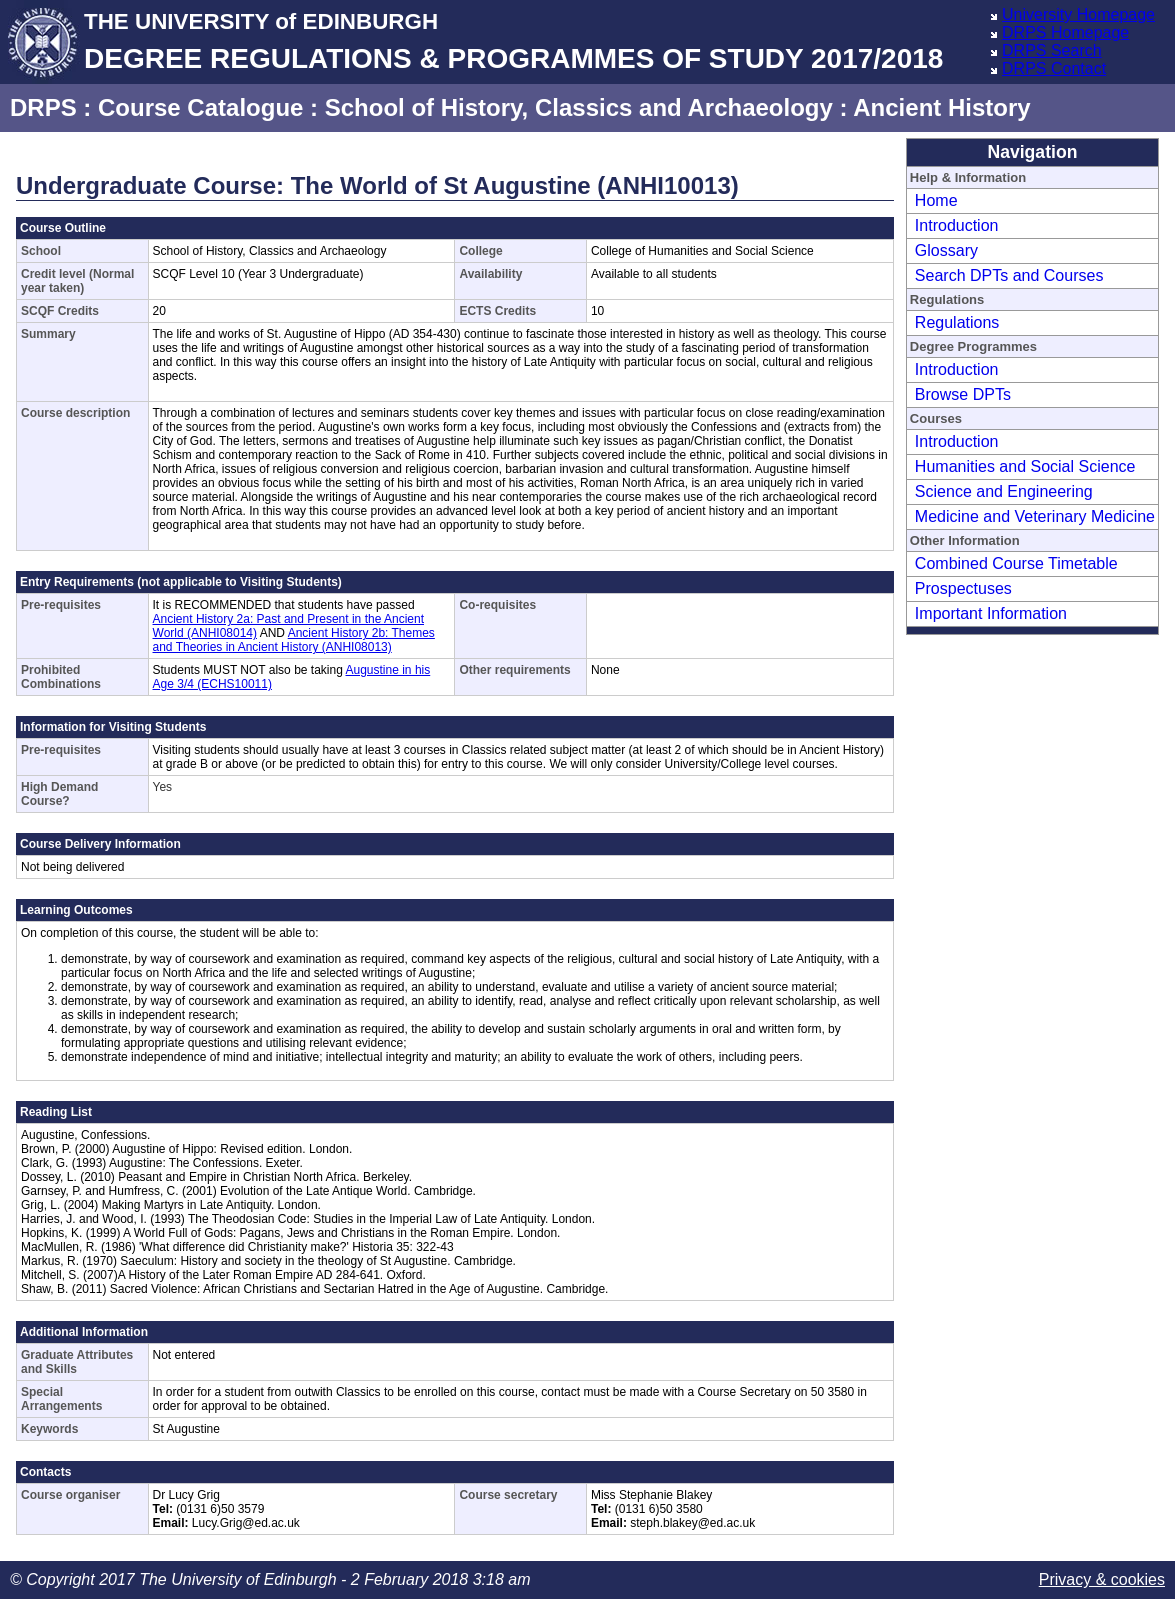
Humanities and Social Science (1025, 466)
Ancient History (941, 107)
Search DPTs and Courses (1009, 275)
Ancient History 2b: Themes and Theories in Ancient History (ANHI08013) (294, 640)
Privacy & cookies (1102, 1579)
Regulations (957, 322)
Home (936, 200)
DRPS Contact (1054, 68)
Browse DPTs (963, 394)
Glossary (946, 250)
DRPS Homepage (1065, 32)
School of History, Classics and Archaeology (579, 107)
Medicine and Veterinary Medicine (1035, 516)
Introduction (957, 225)
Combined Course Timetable (1016, 563)
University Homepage (1078, 14)
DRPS (43, 107)
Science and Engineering (1004, 491)
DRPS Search (1052, 50)
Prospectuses (963, 588)
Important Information (991, 613)
